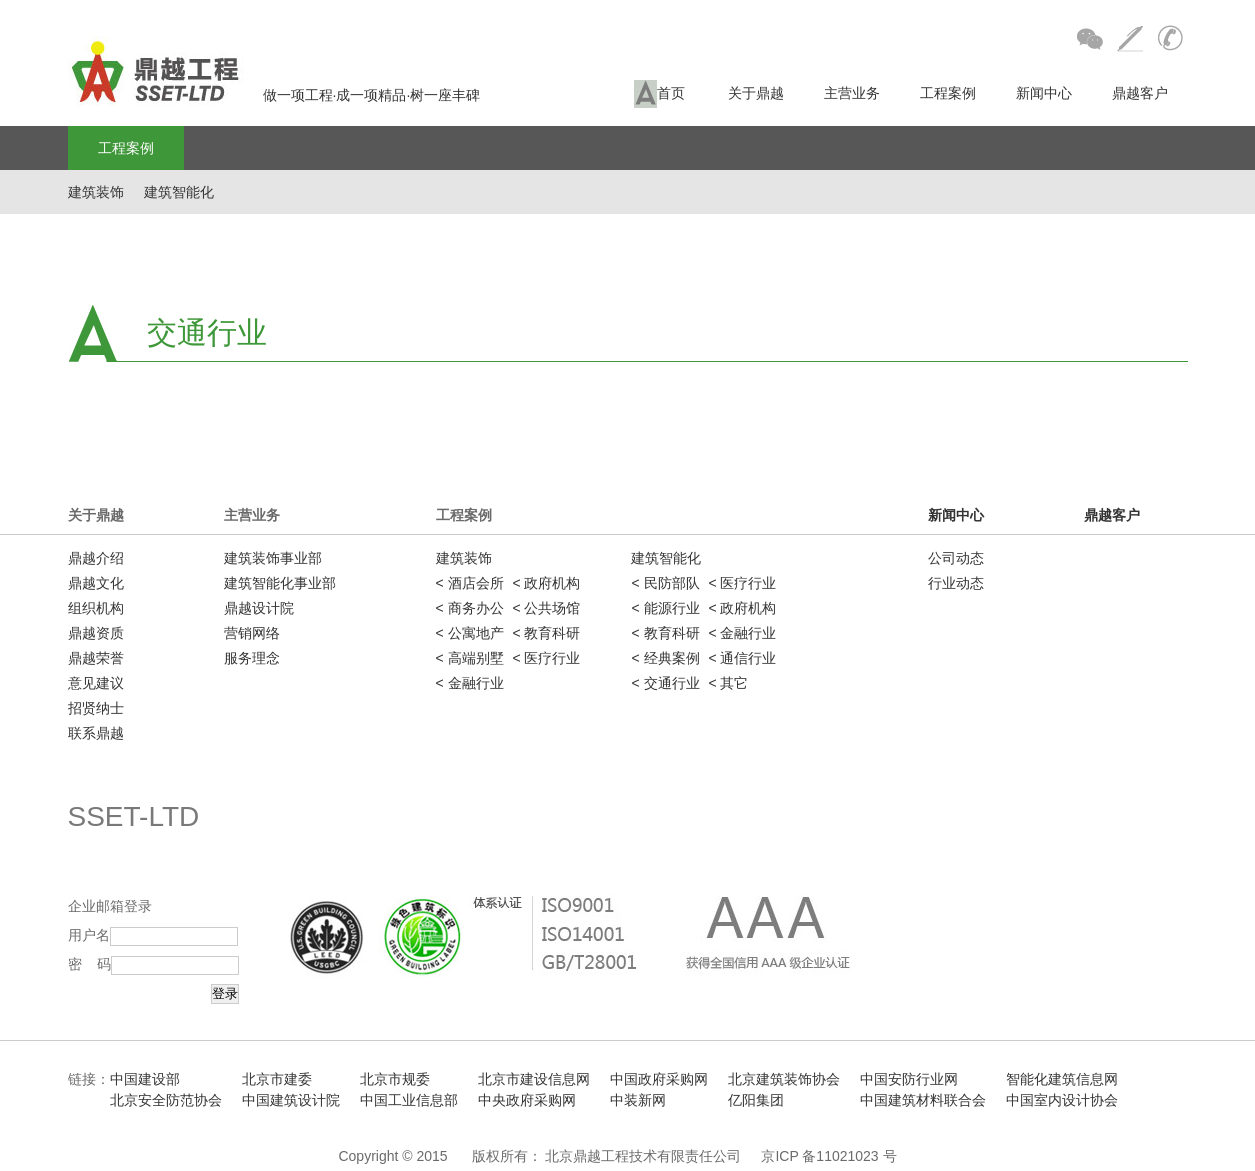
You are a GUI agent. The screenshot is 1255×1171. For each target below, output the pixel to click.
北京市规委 (395, 1079)
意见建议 (96, 683)
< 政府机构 (546, 583)
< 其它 (728, 683)
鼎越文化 (96, 583)
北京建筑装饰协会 (784, 1079)
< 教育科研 (546, 633)
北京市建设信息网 (534, 1079)
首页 (659, 94)
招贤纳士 (96, 708)
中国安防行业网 (909, 1079)
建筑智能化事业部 (280, 583)
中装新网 (638, 1100)
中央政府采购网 (527, 1100)
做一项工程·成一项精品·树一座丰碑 (274, 95)
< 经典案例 (665, 658)
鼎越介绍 (96, 558)
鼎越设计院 (259, 608)
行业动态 (956, 583)
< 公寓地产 (470, 633)
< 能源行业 (665, 608)
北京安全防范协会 (166, 1100)
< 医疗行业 (546, 658)
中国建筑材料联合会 (923, 1100)
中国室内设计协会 (1062, 1100)
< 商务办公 (470, 608)
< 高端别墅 (470, 658)
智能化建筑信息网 (1062, 1079)
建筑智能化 (179, 192)
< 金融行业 (470, 683)
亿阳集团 (756, 1100)
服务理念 (252, 658)
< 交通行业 (665, 683)
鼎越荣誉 (96, 658)
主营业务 (852, 93)
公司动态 (956, 558)
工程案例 (948, 93)
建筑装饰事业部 (273, 558)
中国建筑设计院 (291, 1100)
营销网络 (252, 633)
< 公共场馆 (546, 608)
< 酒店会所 (470, 583)
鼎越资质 (96, 633)
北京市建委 (277, 1079)
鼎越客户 (1140, 93)
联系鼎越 (96, 733)
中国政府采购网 (659, 1079)
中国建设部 (145, 1079)
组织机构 (96, 608)
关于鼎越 (756, 93)
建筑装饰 (96, 192)
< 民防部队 (665, 583)
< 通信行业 (742, 658)
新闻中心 (1044, 93)
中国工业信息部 (409, 1100)
